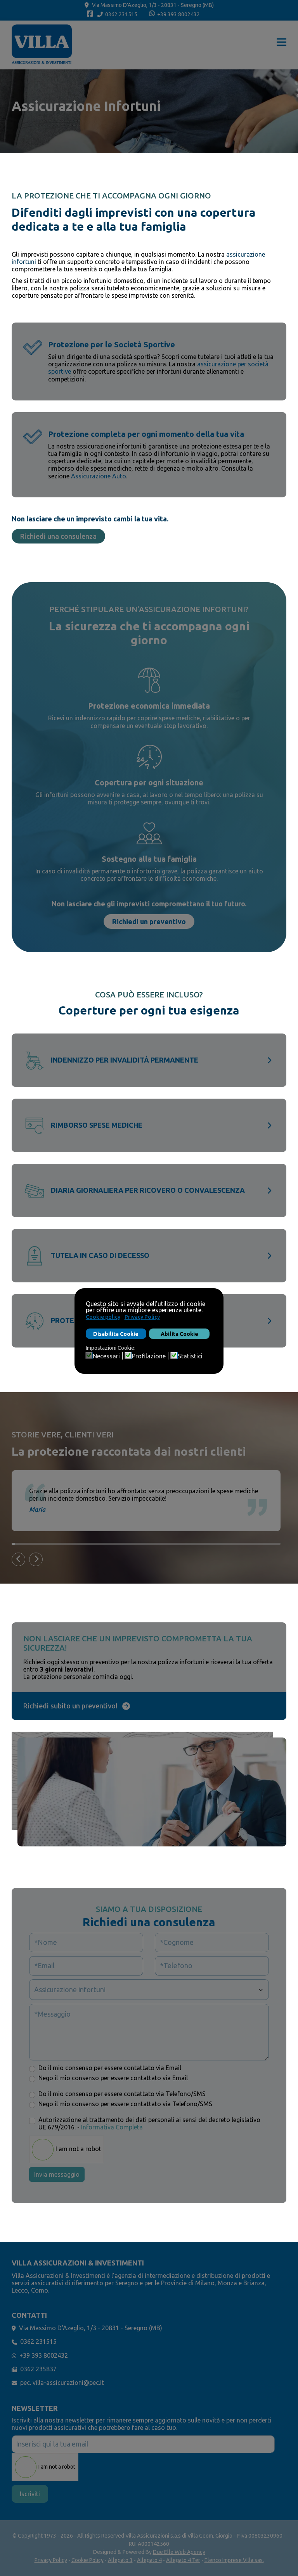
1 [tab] (13, 1544)
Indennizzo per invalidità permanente (124, 1060)
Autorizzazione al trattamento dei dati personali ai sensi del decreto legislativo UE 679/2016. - (149, 2123)
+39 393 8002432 (178, 14)
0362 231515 (121, 14)
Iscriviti (30, 2493)
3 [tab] (20, 1544)
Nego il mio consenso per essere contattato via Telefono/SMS (125, 2103)
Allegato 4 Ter (183, 2560)
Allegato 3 (120, 2560)
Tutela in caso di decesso (100, 1255)
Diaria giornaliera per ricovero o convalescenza (148, 1190)
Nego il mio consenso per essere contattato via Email (113, 2077)
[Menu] (281, 45)
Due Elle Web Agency (179, 2552)
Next (41, 1559)
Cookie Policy (87, 2560)
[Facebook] (90, 14)
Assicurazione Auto (98, 476)
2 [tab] (17, 1544)
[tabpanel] (152, 1500)
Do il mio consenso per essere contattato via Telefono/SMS (122, 2093)
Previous (23, 1559)
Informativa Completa (112, 2127)
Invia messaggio (57, 2174)
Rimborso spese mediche (96, 1125)
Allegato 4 (149, 2560)
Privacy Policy (51, 2560)
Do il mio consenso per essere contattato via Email (109, 2067)
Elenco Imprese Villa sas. (234, 2560)
